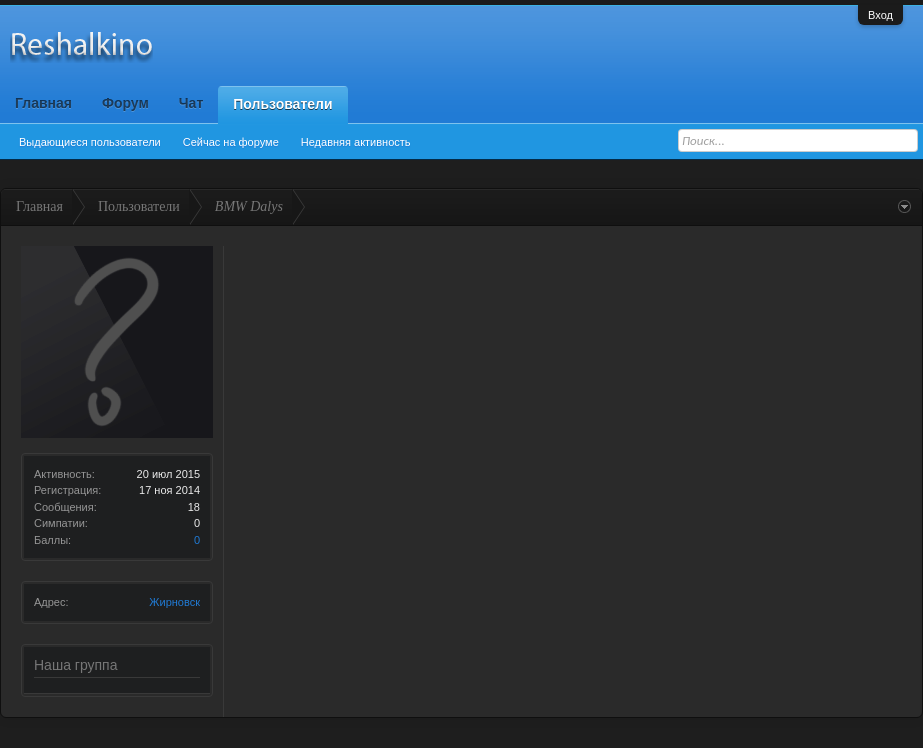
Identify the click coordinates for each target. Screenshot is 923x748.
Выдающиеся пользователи (90, 142)
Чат (191, 103)
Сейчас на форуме (231, 142)
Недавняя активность (356, 142)
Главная (43, 103)
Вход (880, 15)
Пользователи (282, 104)
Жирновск (174, 602)
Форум (125, 103)
